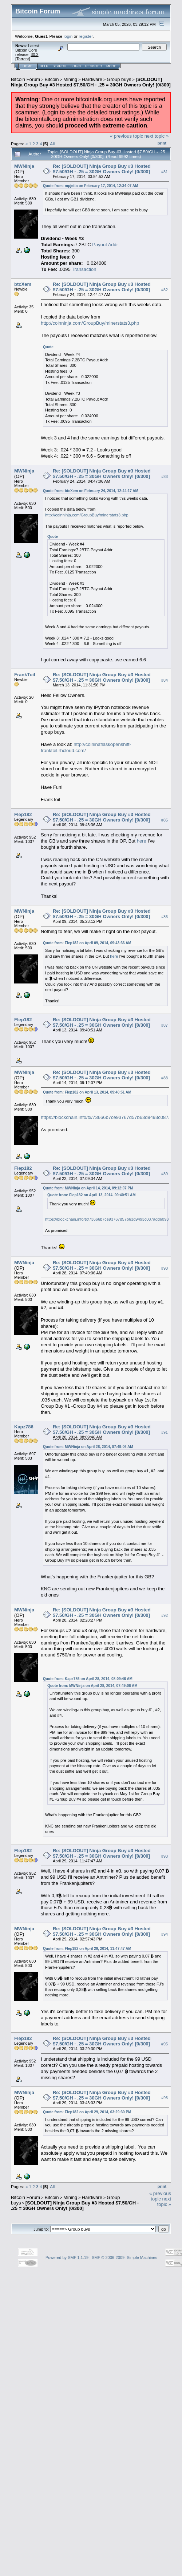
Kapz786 (23, 1426)
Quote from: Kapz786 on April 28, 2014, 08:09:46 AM (87, 1679)
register (85, 36)
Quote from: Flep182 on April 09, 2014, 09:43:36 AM (87, 943)
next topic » (157, 136)
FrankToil (24, 674)
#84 (164, 680)
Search (60, 66)
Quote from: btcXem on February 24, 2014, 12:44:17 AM (90, 491)
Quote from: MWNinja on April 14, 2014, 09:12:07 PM (88, 1188)
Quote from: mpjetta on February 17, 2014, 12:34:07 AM (90, 186)
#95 (164, 2044)
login (68, 36)
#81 (164, 172)
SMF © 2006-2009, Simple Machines (124, 2257)
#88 (164, 1078)
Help (44, 66)
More (111, 66)
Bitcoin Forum (25, 79)
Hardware (92, 79)
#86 (164, 916)
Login (76, 66)
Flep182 (23, 814)
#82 (164, 290)
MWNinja (24, 166)
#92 (164, 1615)
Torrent (22, 59)
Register (93, 66)
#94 (164, 1934)
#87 (164, 1025)
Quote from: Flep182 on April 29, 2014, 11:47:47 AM (87, 1949)
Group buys (119, 79)
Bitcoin (52, 79)
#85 (164, 820)
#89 (164, 1174)
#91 (164, 1433)
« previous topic (126, 136)
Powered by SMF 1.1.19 (67, 2257)
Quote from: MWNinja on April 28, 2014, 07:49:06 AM (88, 1447)
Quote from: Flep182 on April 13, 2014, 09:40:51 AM (87, 1092)
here (141, 841)
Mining (70, 79)
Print (162, 143)
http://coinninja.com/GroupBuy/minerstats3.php (90, 323)
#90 (164, 1268)
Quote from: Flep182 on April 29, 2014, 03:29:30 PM (87, 2112)
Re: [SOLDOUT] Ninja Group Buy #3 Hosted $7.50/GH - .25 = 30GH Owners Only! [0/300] (102, 168)
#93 (164, 1856)
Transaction (84, 269)
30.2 (34, 54)
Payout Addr (105, 244)
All (52, 143)
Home (27, 66)
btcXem (22, 284)
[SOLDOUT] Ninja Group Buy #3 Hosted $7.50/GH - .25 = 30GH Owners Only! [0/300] (91, 82)
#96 (164, 2098)
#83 (164, 476)
